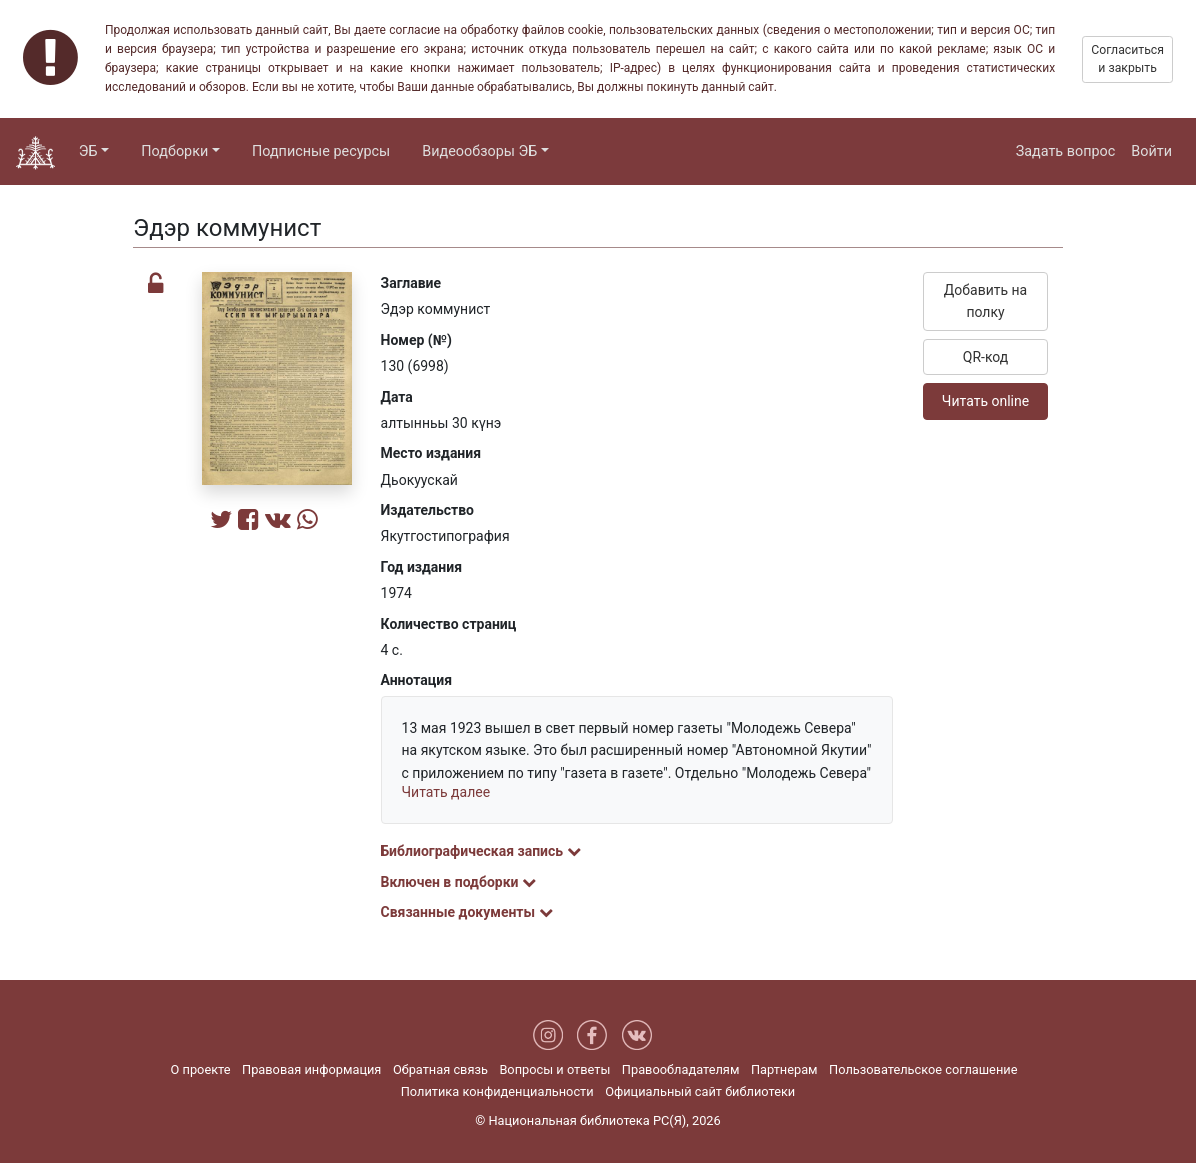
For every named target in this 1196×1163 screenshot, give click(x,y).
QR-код (986, 357)
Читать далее (446, 792)
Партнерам (784, 1069)
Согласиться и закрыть (1127, 59)
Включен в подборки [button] (458, 882)
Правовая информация (311, 1069)
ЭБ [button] (88, 151)
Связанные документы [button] (467, 912)
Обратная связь (440, 1069)
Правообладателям (681, 1069)
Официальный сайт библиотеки (700, 1091)
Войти (1151, 151)
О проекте (201, 1069)
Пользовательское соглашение (923, 1069)
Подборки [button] (174, 151)
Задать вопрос (1066, 151)
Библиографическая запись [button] (481, 851)
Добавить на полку (985, 301)
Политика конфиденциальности (497, 1091)
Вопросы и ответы (554, 1069)
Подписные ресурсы (321, 151)
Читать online (985, 401)
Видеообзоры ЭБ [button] (479, 151)
